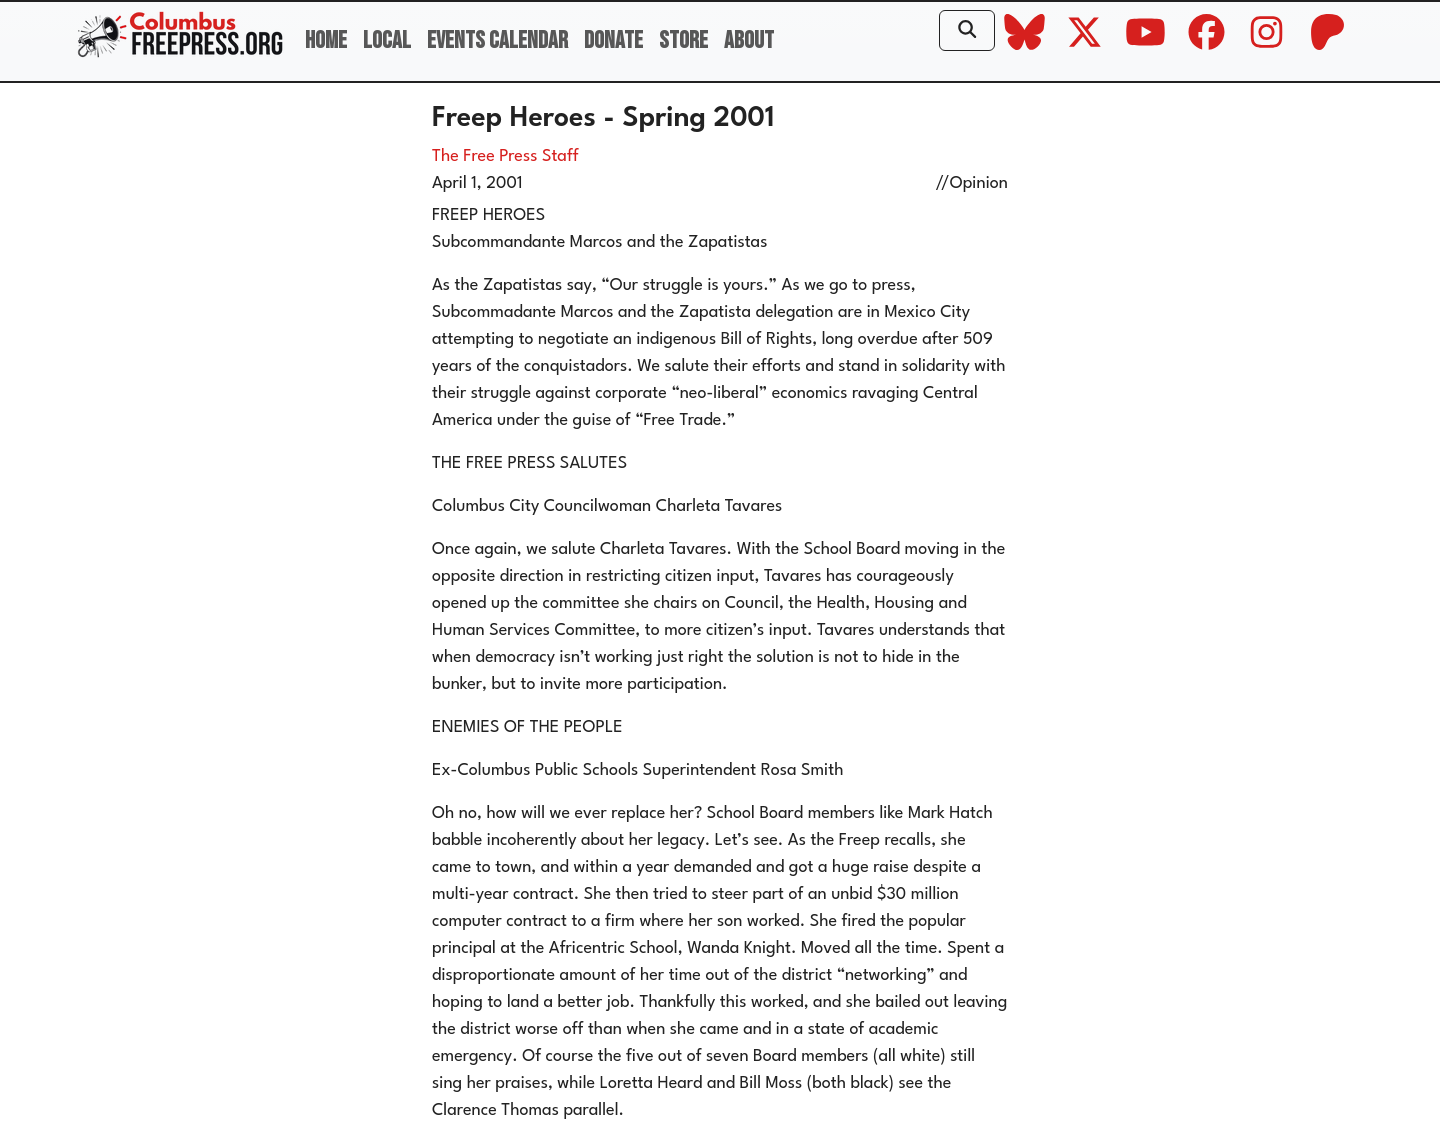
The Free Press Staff (505, 156)
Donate (613, 40)
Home (326, 40)
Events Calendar (497, 40)
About (749, 40)
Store (683, 40)
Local (387, 40)
